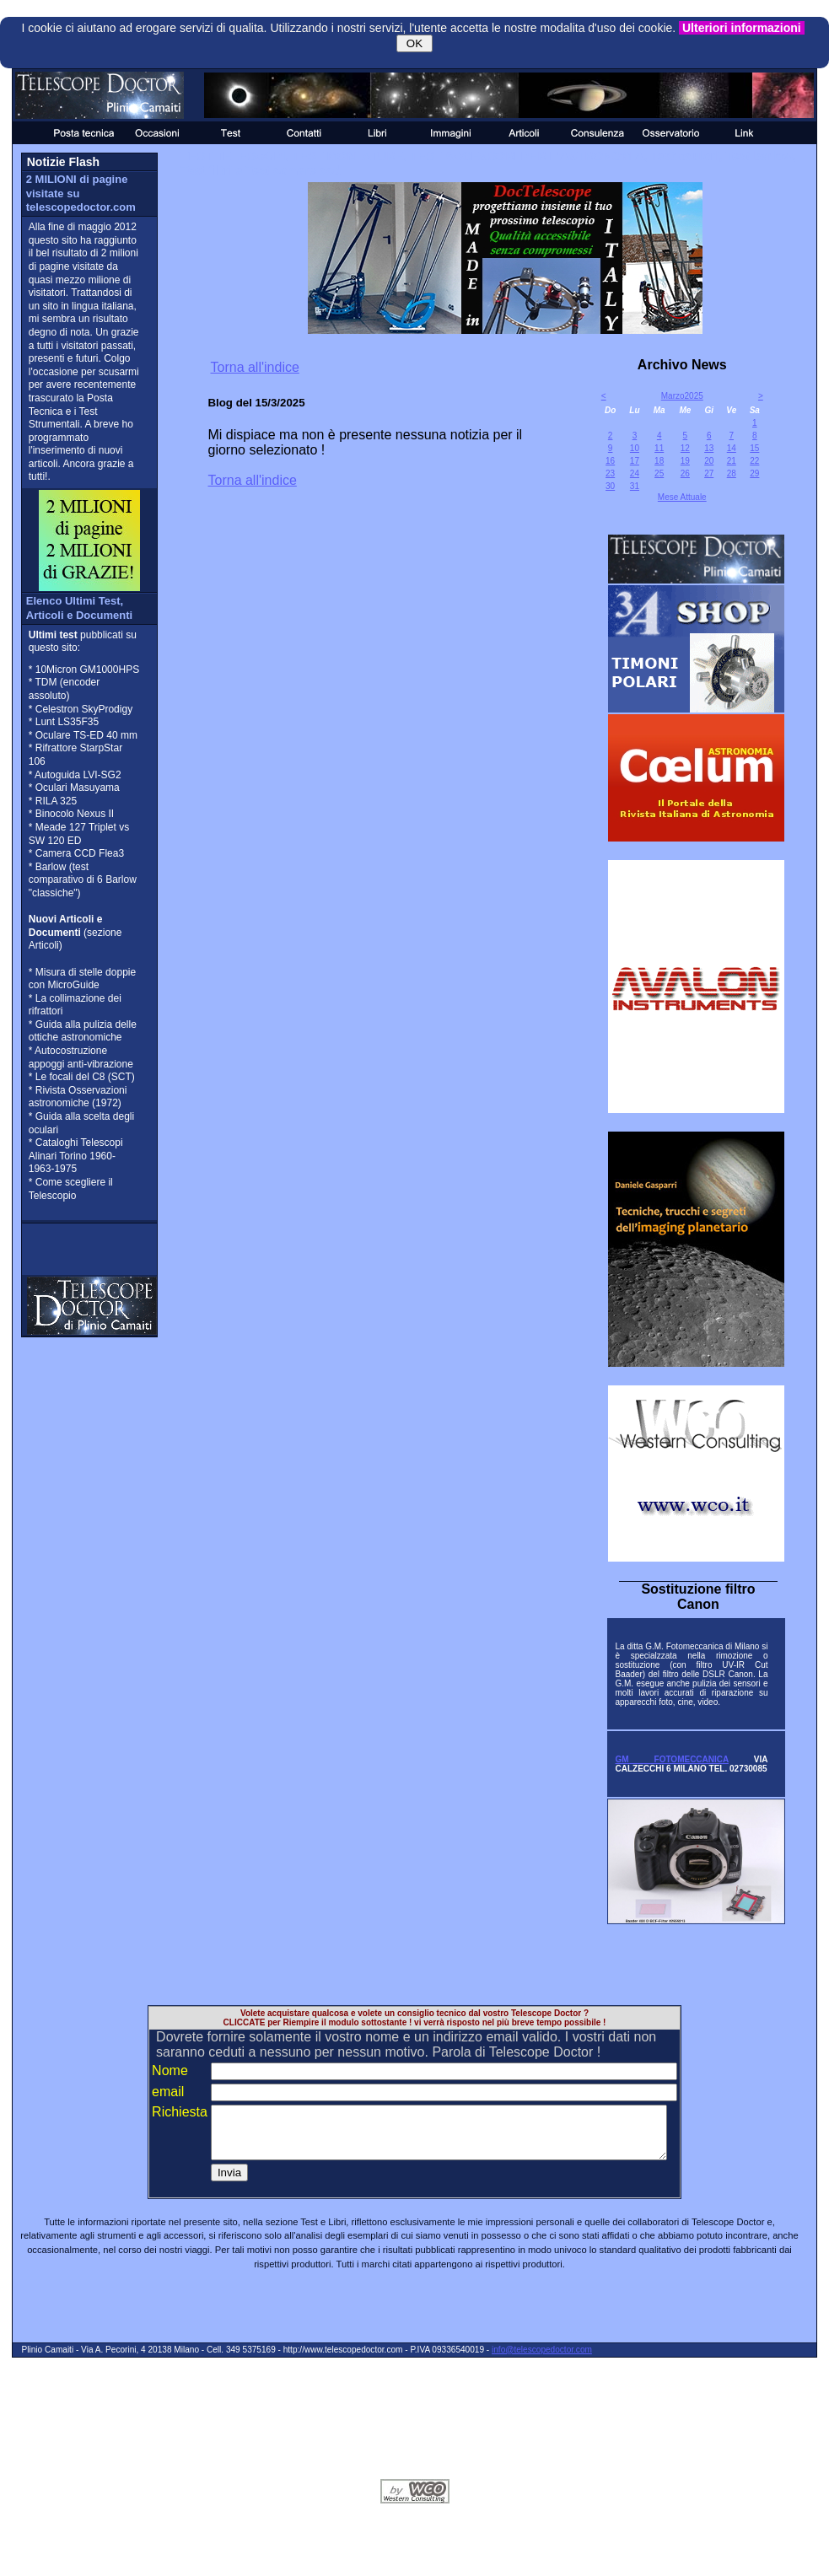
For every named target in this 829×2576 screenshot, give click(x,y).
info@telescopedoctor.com (542, 2359)
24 (634, 473)
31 (634, 486)
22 (754, 460)
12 (685, 448)
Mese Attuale (682, 497)
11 (659, 448)
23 (610, 473)
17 (634, 460)
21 (731, 460)
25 (659, 473)
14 (731, 448)
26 (685, 473)
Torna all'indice (255, 367)
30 (610, 486)
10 (634, 448)
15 (754, 448)
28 (731, 473)
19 (685, 460)
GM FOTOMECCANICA (671, 1759)
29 (754, 473)
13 (708, 448)
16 (610, 460)
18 (659, 460)
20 (708, 460)
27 (708, 473)
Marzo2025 (682, 396)
